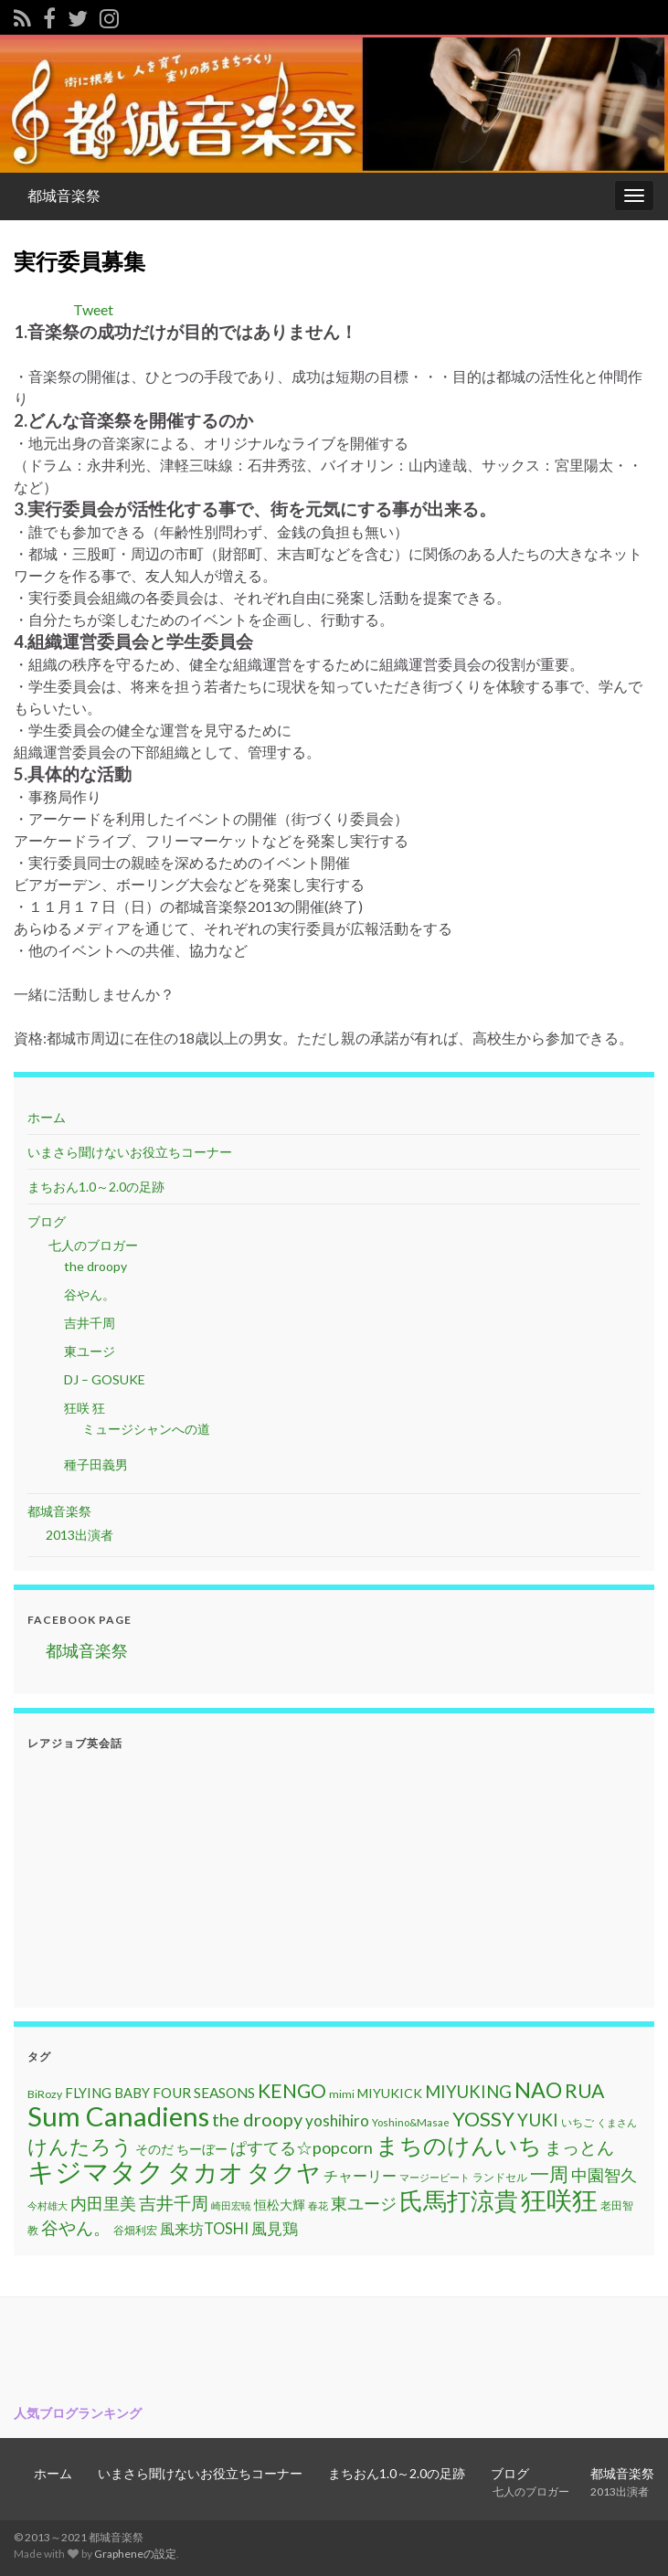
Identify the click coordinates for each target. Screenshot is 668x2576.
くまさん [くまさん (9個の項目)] (617, 2122)
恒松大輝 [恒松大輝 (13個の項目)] (279, 2204)
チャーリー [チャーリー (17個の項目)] (360, 2175)
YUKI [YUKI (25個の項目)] (537, 2119)
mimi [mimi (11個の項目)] (342, 2094)
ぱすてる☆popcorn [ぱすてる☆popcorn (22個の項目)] (301, 2147)
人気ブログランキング (78, 2413)
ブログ (46, 1221)
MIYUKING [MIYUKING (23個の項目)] (468, 2092)
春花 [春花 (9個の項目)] (318, 2205)
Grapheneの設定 (135, 2553)
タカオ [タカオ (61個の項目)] (205, 2172)
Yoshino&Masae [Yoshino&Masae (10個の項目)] (411, 2122)
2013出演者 (79, 1534)
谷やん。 (89, 1294)
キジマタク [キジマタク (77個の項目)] (95, 2171)
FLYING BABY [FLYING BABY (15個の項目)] (107, 2092)
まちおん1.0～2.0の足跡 (95, 1186)
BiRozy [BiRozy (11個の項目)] (44, 2094)
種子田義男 (96, 1464)
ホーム (46, 1117)
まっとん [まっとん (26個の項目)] (579, 2146)
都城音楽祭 (64, 195)
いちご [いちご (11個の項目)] (577, 2122)
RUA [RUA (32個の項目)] (584, 2091)
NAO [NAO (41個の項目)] (538, 2090)
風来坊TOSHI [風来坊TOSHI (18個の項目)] (204, 2228)
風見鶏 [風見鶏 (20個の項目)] (274, 2228)
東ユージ (89, 1351)
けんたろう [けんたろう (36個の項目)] (80, 2146)
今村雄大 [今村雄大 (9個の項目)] (47, 2205)
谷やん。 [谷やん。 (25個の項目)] (76, 2227)
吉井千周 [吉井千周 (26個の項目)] (173, 2202)
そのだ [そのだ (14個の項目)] (154, 2149)
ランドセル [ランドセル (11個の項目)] (499, 2177)
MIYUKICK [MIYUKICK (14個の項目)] (389, 2093)
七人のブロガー (92, 1245)
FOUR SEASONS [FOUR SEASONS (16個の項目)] (204, 2092)
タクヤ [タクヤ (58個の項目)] (284, 2172)
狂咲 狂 (84, 1407)
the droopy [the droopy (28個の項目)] (257, 2119)
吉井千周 (89, 1322)
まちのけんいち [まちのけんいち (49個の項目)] (459, 2144)
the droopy (95, 1266)
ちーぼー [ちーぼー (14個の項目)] (202, 2149)
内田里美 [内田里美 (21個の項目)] (103, 2203)
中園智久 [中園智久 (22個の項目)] (604, 2175)
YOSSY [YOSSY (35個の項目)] (483, 2118)
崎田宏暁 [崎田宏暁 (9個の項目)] (231, 2205)
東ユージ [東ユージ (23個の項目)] (364, 2203)
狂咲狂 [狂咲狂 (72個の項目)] (559, 2199)
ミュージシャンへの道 (146, 1428)
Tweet (93, 309)
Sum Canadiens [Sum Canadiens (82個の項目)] (118, 2116)
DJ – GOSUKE (104, 1379)
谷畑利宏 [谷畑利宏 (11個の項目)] (135, 2230)
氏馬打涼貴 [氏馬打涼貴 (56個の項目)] (458, 2200)
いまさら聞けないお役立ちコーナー (129, 1152)
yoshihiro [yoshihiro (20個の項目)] (337, 2120)
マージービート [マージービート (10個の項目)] (434, 2177)
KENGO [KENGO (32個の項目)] (292, 2091)
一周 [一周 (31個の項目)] (549, 2173)
